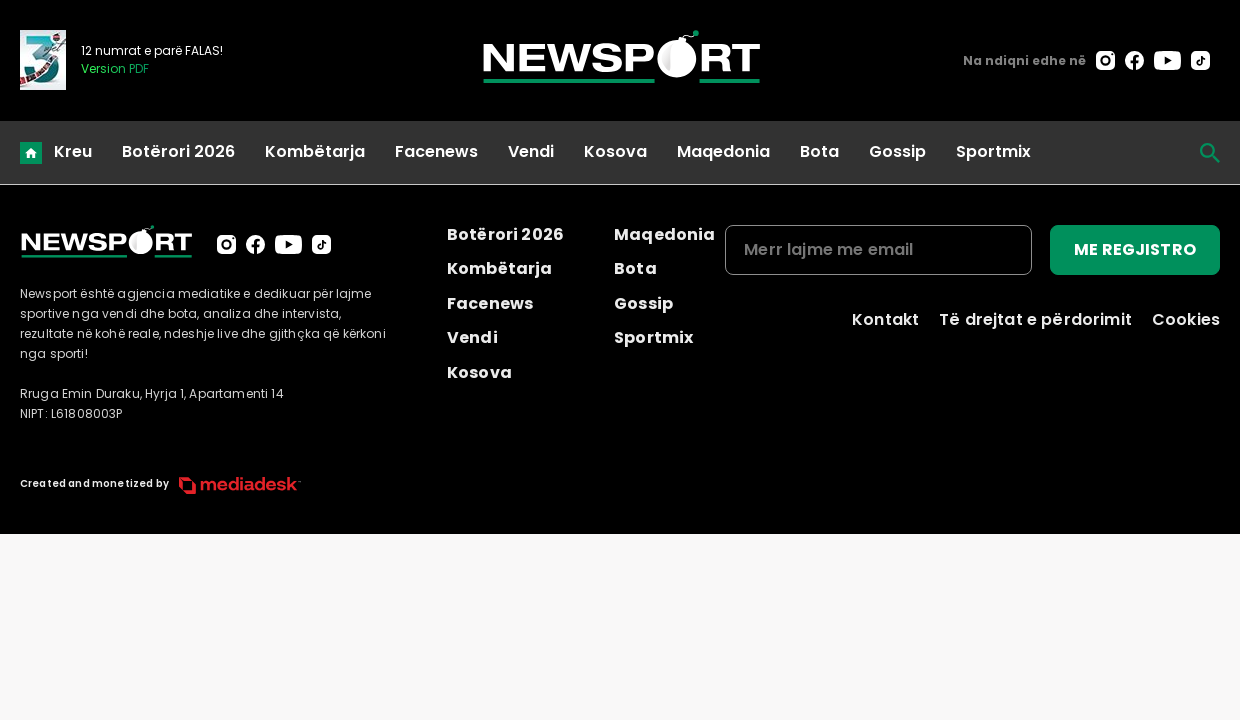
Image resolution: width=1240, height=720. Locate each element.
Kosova (615, 151)
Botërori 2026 (178, 151)
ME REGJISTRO (1135, 249)
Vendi (531, 151)
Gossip (897, 151)
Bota (819, 151)
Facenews (436, 151)
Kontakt (885, 319)
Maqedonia (723, 151)
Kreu (73, 151)
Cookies (1186, 319)
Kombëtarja (315, 151)
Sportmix (993, 151)
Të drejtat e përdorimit (1035, 319)
